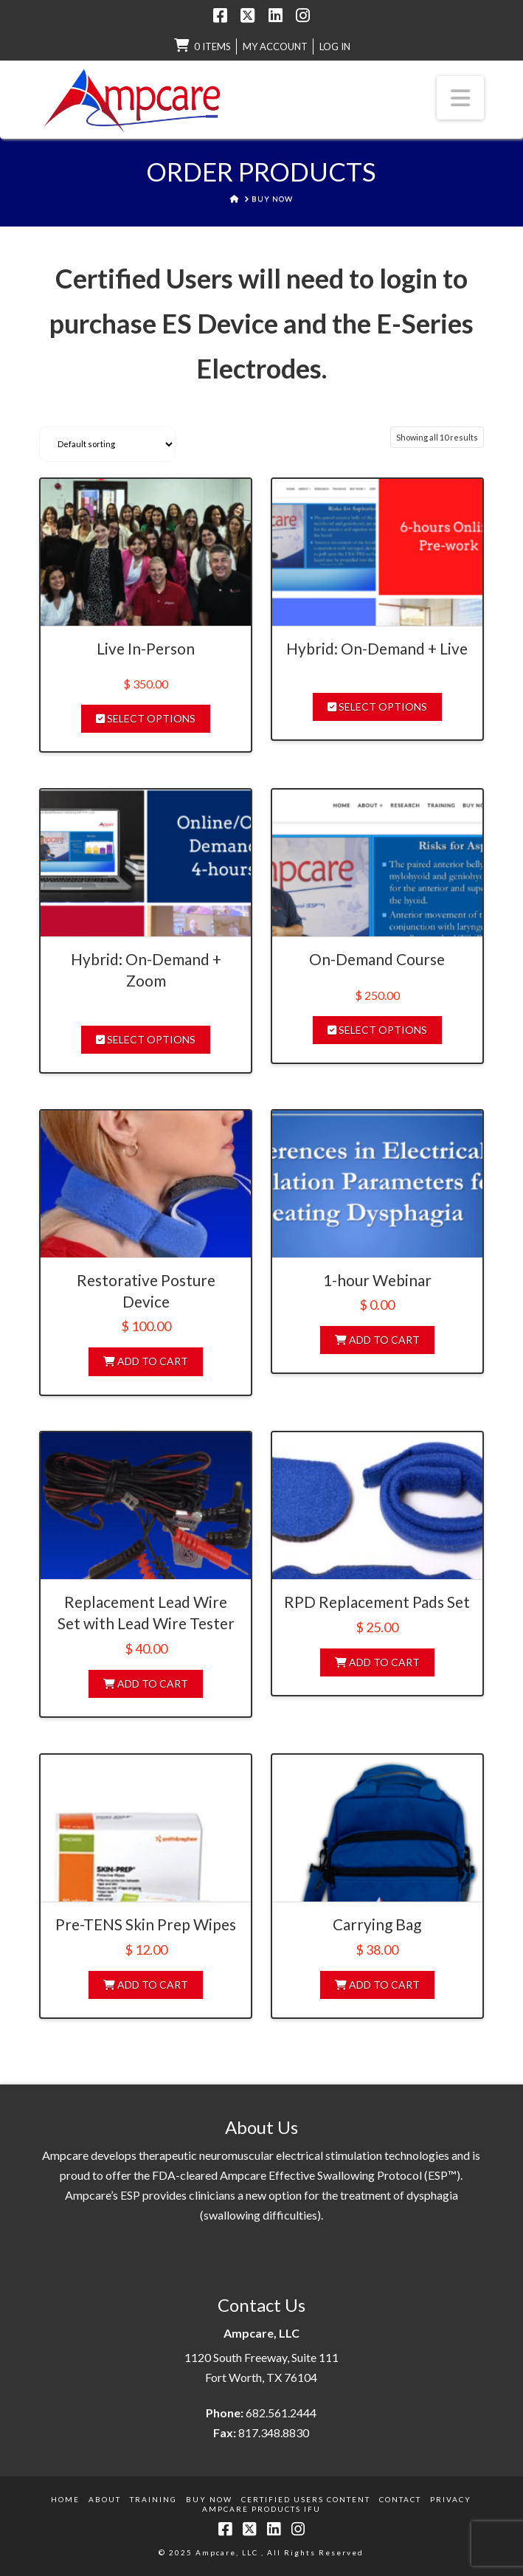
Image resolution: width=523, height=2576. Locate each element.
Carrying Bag (377, 1924)
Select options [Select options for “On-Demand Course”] (377, 1029)
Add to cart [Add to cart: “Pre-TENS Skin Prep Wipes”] (145, 1984)
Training (153, 2499)
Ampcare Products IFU (261, 2508)
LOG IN (334, 46)
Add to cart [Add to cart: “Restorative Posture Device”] (145, 1361)
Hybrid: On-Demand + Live (377, 648)
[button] (460, 97)
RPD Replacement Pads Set (377, 1601)
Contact (400, 2499)
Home (65, 2499)
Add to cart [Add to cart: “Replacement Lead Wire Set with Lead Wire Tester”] (145, 1683)
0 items (212, 46)
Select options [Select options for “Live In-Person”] (145, 718)
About (105, 2499)
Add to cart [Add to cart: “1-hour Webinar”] (377, 1339)
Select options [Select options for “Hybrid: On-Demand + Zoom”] (145, 1039)
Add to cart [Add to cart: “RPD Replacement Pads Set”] (377, 1662)
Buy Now (209, 2499)
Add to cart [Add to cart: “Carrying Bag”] (377, 1984)
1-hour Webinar (377, 1280)
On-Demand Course (377, 959)
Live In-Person (146, 648)
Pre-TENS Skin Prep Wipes (145, 1924)
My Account (275, 46)
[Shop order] (107, 444)
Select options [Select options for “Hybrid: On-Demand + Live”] (377, 706)
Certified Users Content (305, 2499)
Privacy (450, 2499)
